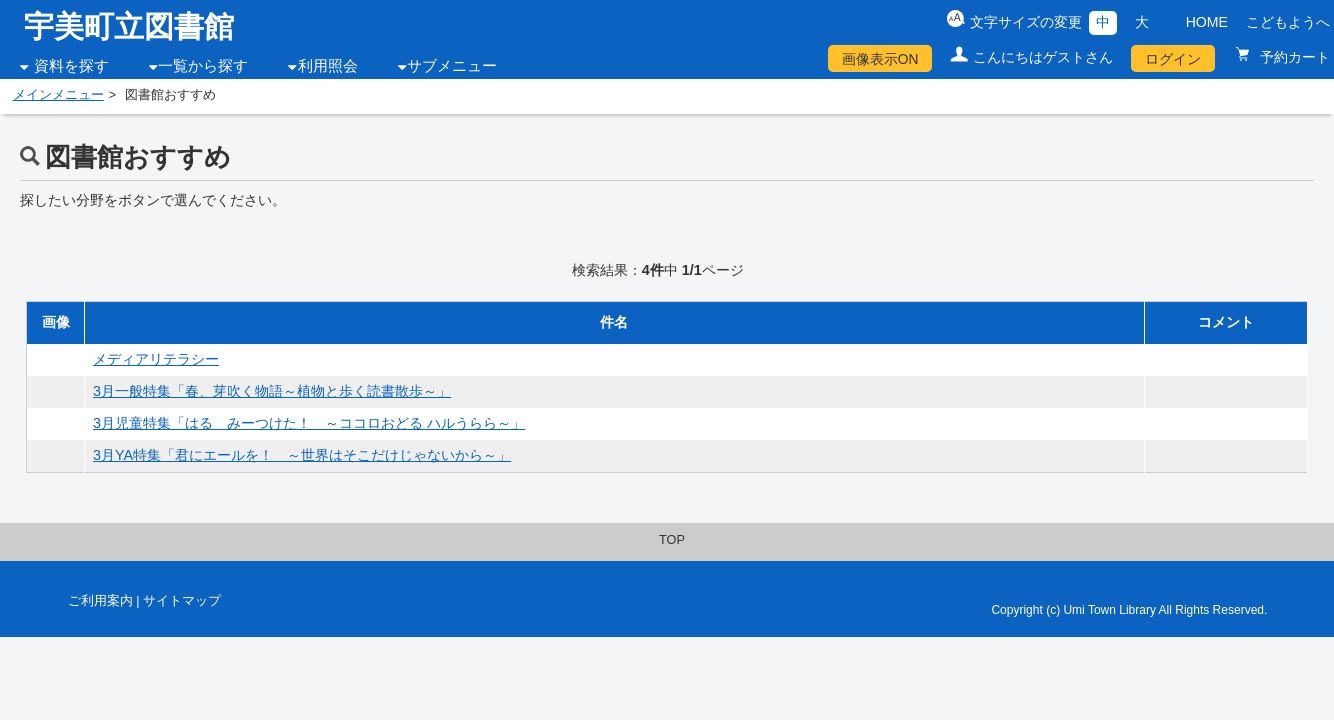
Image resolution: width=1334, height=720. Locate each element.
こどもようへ (1288, 22)
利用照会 (328, 66)
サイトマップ (182, 601)
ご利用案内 (100, 601)
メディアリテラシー (156, 359)
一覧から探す (203, 66)
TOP (672, 540)
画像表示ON (880, 59)
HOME (1207, 22)
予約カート (1293, 57)
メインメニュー (58, 95)
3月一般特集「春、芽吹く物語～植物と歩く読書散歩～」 (272, 391)
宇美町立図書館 (129, 26)
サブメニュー (452, 66)
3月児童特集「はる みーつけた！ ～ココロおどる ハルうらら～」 (309, 423)
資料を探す (71, 66)
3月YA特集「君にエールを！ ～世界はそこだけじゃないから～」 (302, 455)
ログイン (1173, 59)
